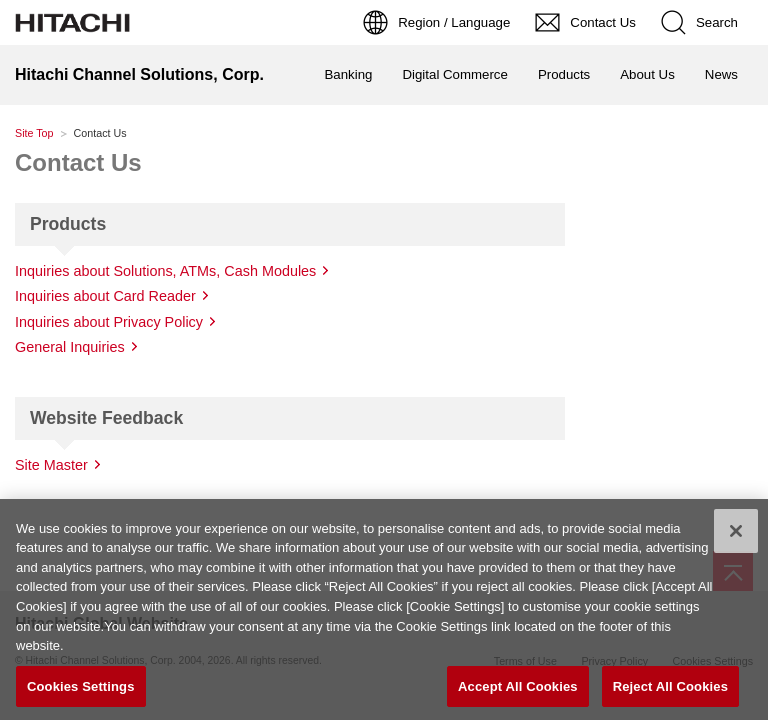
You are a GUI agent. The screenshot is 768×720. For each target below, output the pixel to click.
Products (564, 74)
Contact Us (78, 162)
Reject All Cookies (670, 690)
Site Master (51, 465)
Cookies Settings (81, 690)
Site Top (34, 133)
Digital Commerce (454, 74)
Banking (349, 74)
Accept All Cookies (518, 690)
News (721, 74)
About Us (647, 74)
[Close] (736, 535)
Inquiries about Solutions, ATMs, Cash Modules (165, 271)
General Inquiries (70, 347)
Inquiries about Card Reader (105, 296)
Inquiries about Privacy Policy (109, 322)
